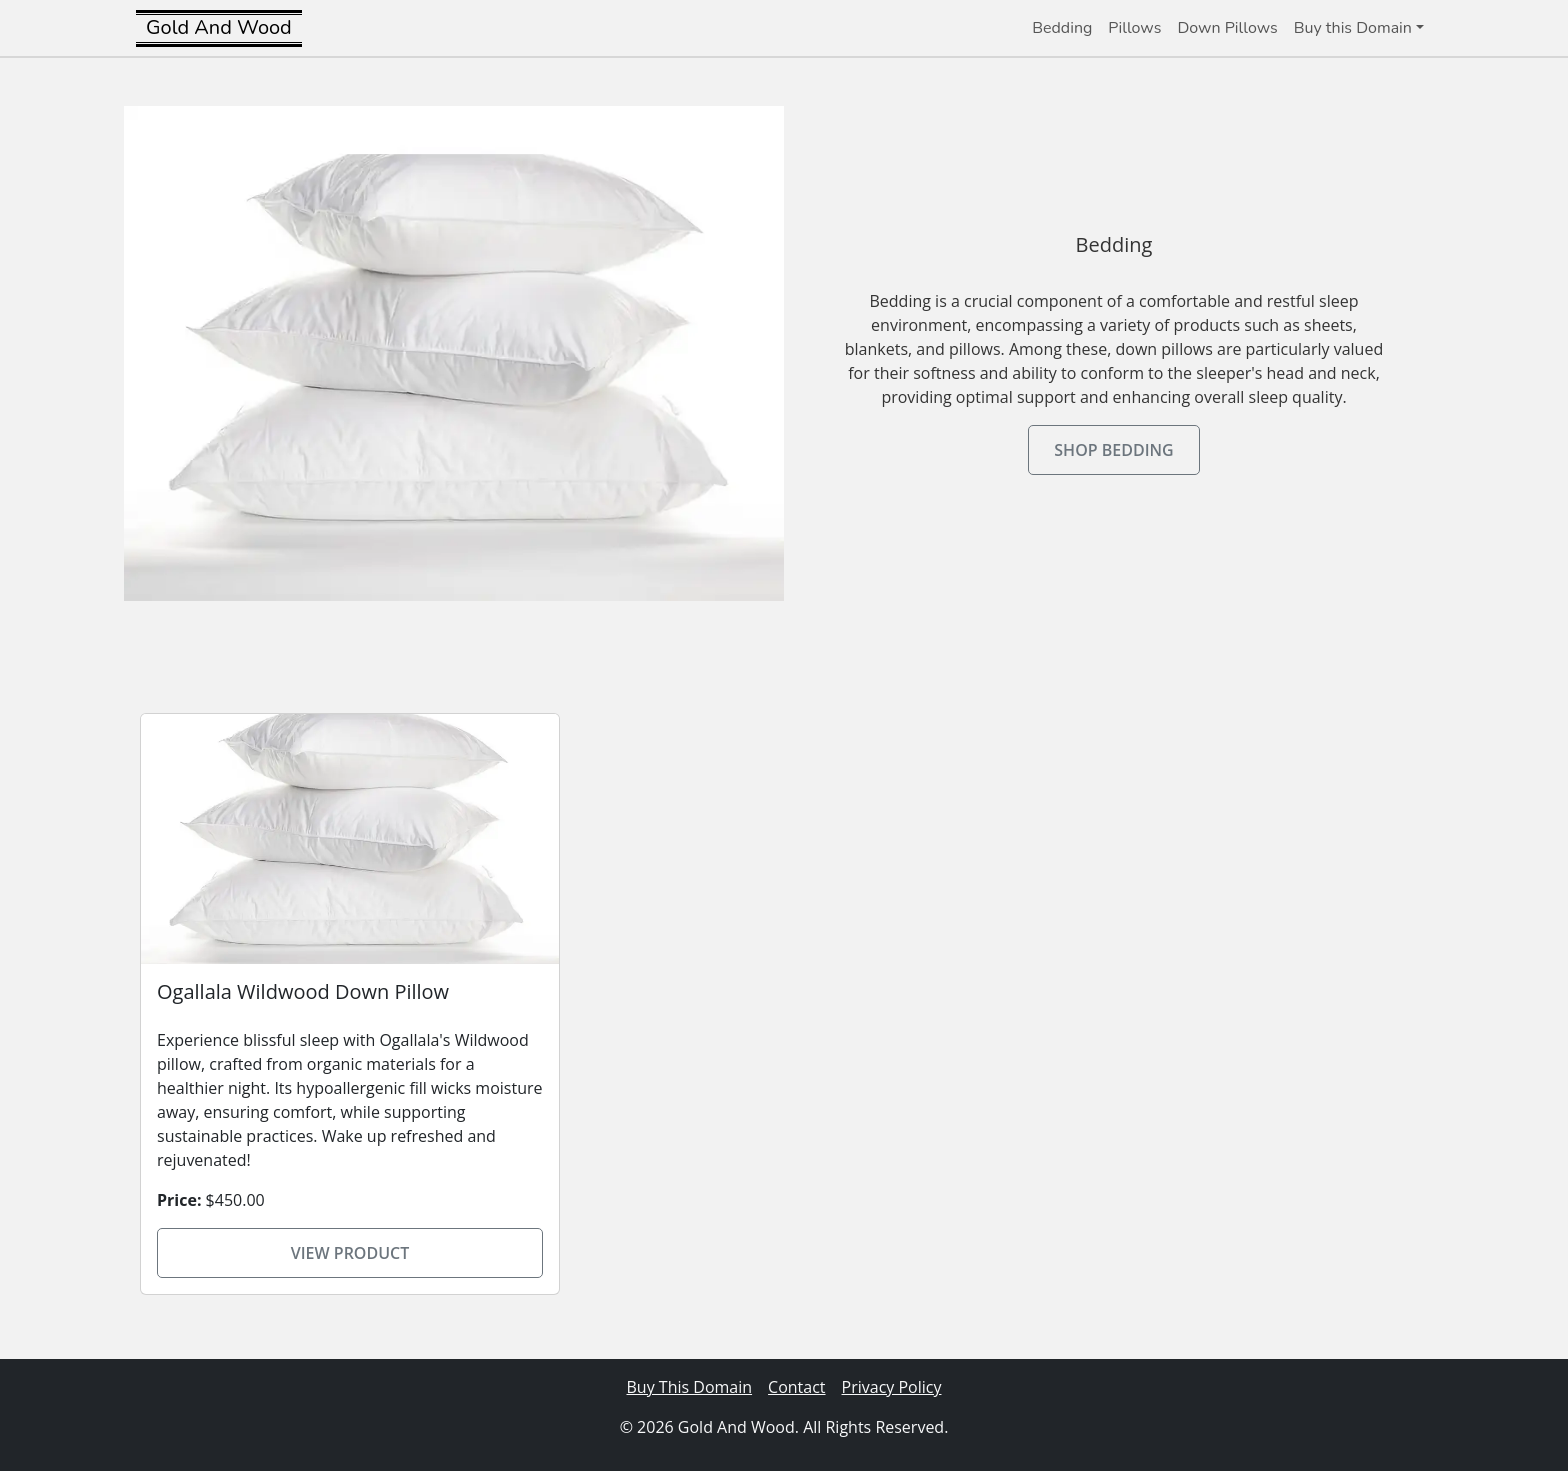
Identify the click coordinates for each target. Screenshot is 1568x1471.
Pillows (1134, 28)
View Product (350, 1253)
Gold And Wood (219, 27)
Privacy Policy (892, 1387)
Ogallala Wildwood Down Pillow (303, 991)
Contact (796, 1387)
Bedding (1062, 28)
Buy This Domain (690, 1387)
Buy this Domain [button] (1353, 28)
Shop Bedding (1113, 450)
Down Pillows (1227, 28)
